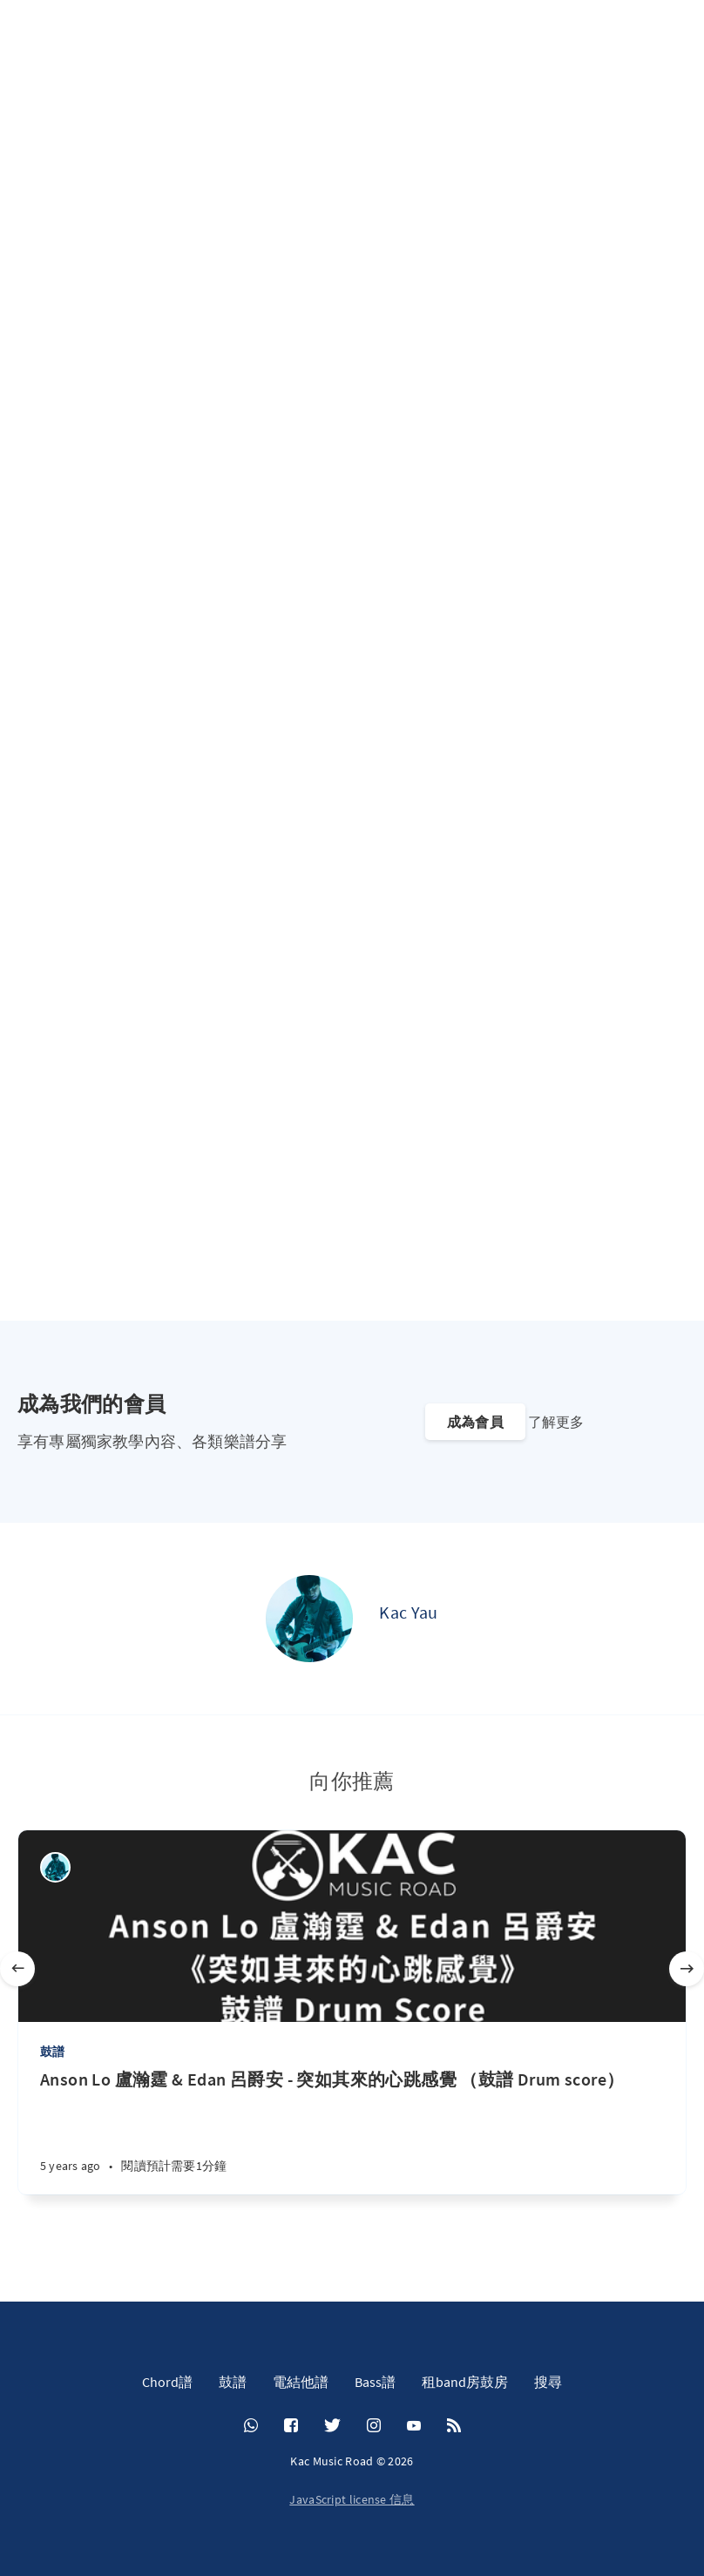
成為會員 (475, 1421)
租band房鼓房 (465, 2381)
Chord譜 (167, 2381)
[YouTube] (414, 2426)
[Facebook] (291, 2426)
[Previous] (17, 1968)
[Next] (686, 1968)
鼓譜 (52, 2051)
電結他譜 (300, 2381)
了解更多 (556, 1421)
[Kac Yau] (309, 1618)
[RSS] (454, 2426)
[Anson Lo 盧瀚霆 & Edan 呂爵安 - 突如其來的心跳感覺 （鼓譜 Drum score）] (352, 2131)
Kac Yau (408, 1612)
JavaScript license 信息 (351, 2499)
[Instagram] (374, 2426)
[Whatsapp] (251, 2426)
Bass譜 (375, 2381)
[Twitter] (332, 2426)
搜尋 (548, 2381)
